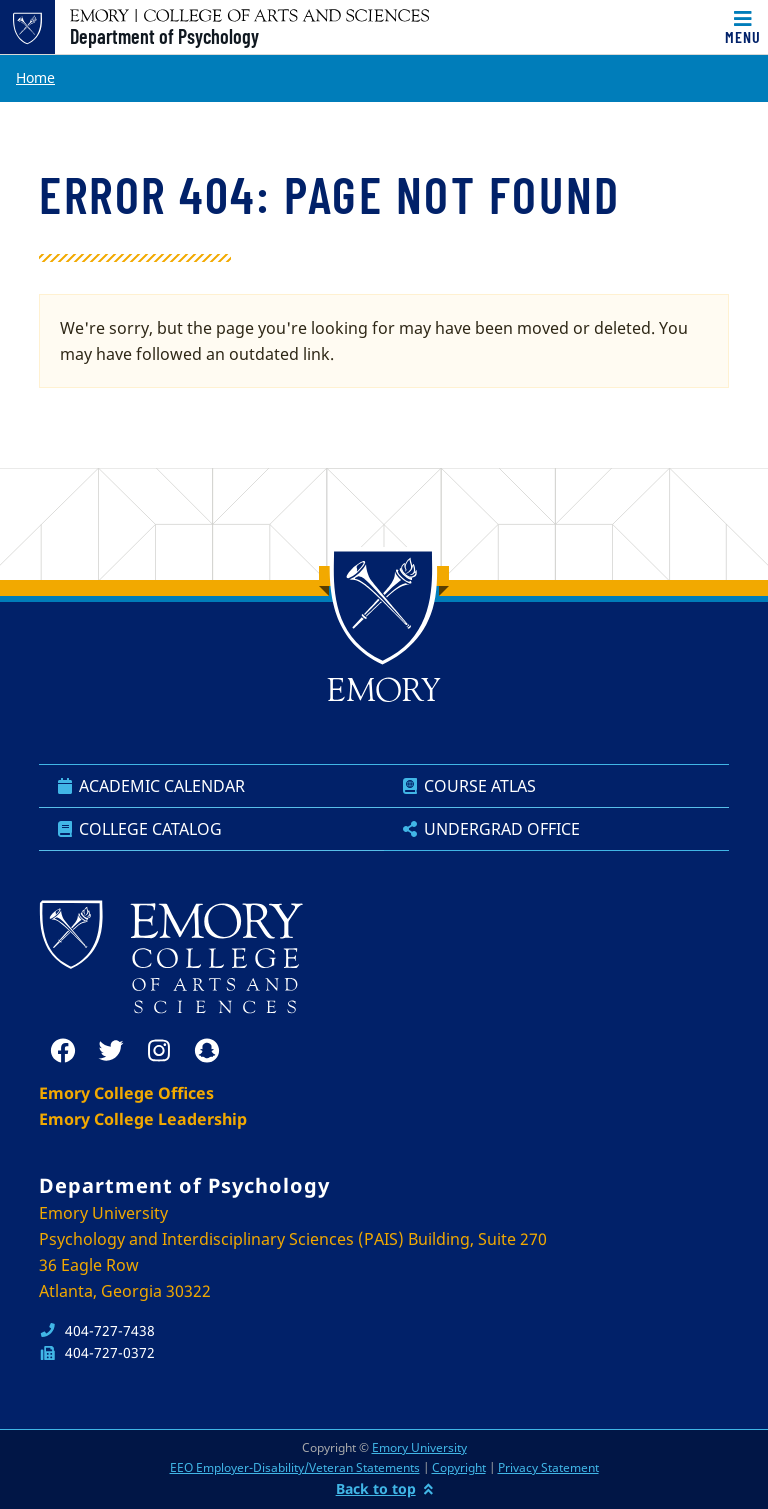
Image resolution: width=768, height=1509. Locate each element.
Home (35, 77)
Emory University (419, 1447)
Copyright (459, 1467)
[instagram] (159, 1051)
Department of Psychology (164, 36)
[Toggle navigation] (743, 27)
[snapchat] (207, 1051)
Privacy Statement (548, 1467)
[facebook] (63, 1051)
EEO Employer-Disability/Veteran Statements (295, 1467)
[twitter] (111, 1051)
